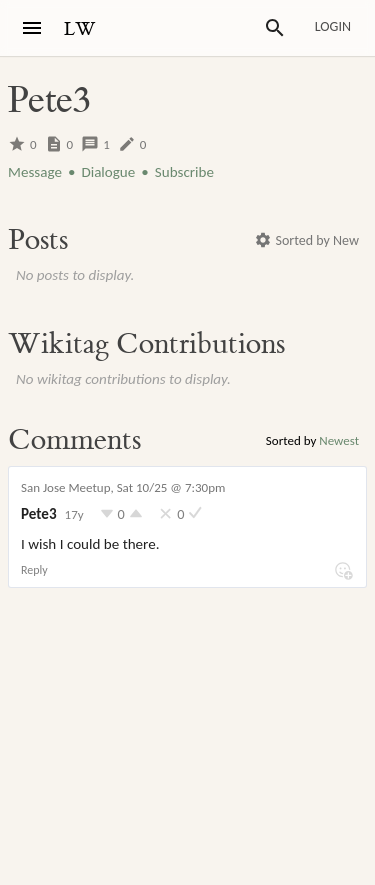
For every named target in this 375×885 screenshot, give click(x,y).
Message (35, 172)
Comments (74, 440)
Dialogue (108, 172)
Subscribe (184, 172)
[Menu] (32, 28)
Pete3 (39, 514)
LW (80, 29)
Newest (339, 440)
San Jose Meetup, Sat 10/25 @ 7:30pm (123, 487)
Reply (34, 570)
